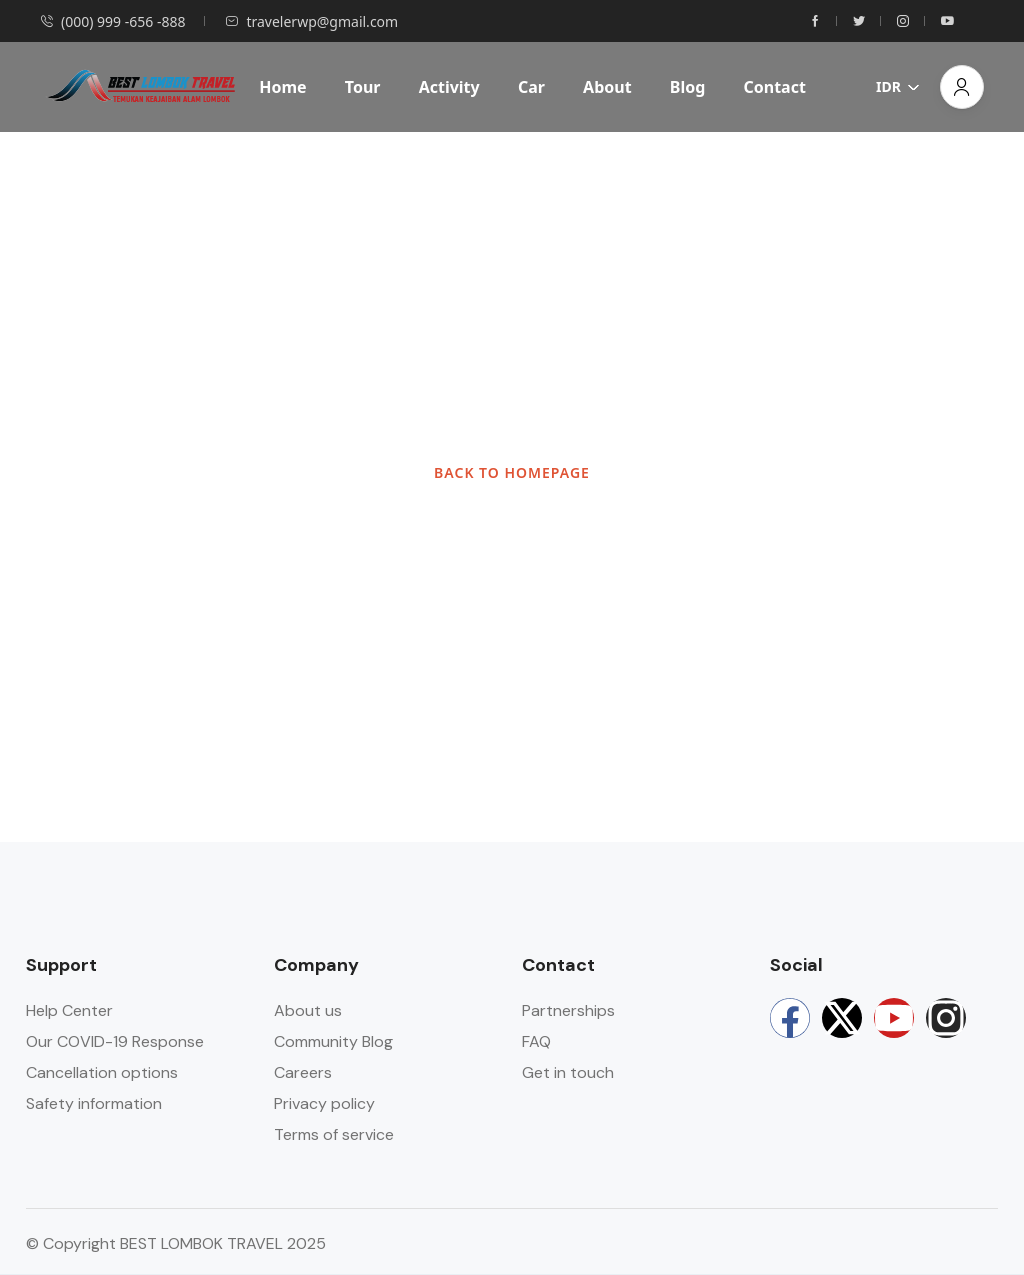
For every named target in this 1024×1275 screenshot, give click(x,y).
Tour (363, 87)
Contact (774, 87)
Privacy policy (324, 1103)
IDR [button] (898, 86)
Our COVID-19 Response (115, 1041)
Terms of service (334, 1134)
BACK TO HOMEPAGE (512, 472)
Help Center (69, 1010)
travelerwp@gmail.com (311, 21)
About (607, 87)
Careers (303, 1072)
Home (282, 87)
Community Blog (333, 1041)
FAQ (536, 1041)
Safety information (94, 1103)
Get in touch (568, 1072)
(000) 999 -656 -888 (112, 21)
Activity (449, 87)
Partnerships (568, 1010)
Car (531, 87)
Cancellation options (102, 1072)
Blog (688, 87)
